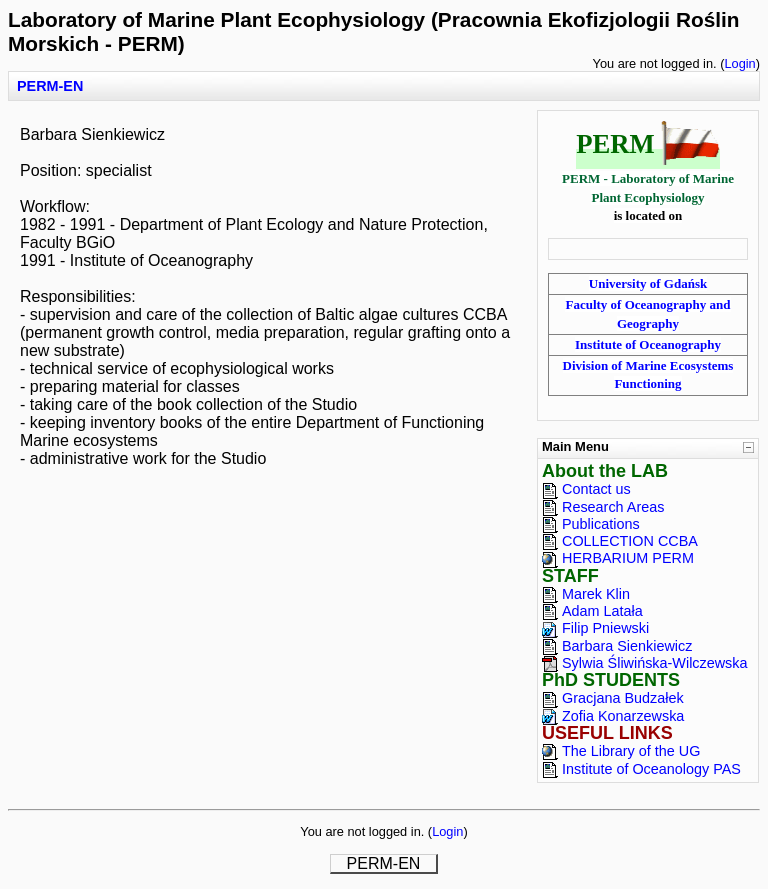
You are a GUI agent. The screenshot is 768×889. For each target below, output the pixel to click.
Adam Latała (602, 611)
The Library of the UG (631, 751)
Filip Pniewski (605, 628)
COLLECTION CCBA (630, 541)
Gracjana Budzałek (623, 698)
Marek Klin (596, 594)
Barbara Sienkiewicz (627, 646)
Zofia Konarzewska (623, 716)
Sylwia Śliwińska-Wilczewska (655, 663)
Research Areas (613, 507)
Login (739, 63)
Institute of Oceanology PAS (651, 769)
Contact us (596, 489)
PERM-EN (50, 86)
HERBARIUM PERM (628, 558)
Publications (601, 524)
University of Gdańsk (648, 283)
